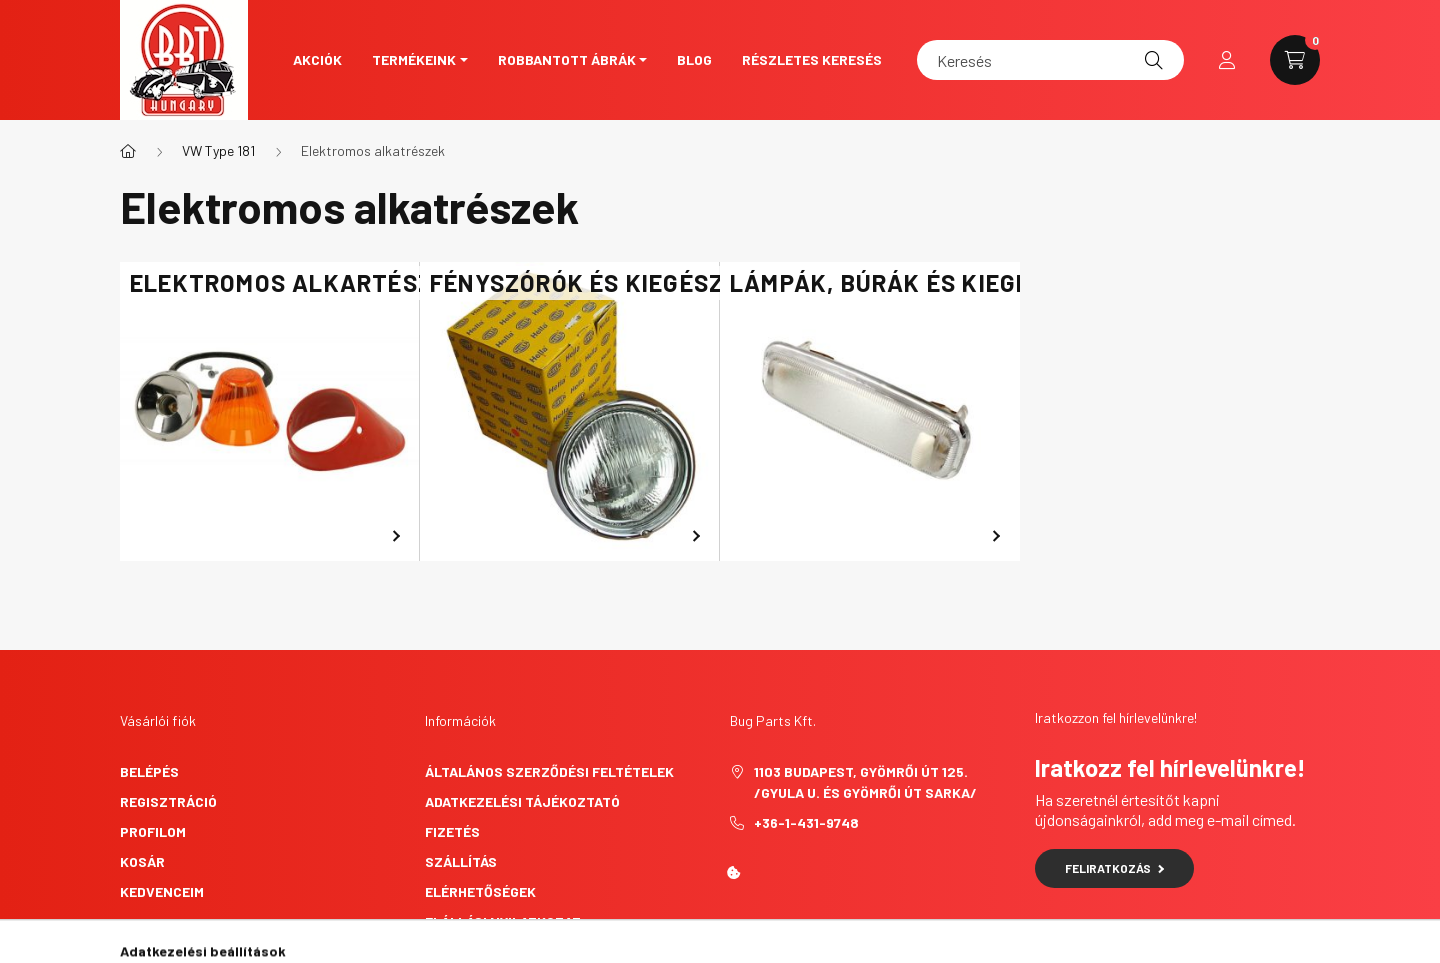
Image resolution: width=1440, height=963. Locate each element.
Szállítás (461, 861)
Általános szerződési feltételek (549, 771)
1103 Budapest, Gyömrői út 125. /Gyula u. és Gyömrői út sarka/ (865, 782)
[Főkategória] (128, 151)
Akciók (317, 59)
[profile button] (1227, 60)
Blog (694, 59)
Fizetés (452, 831)
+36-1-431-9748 (806, 822)
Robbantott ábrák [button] (567, 59)
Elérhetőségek (480, 891)
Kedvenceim (162, 891)
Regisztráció (168, 801)
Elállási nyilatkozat (503, 921)
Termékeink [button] (414, 59)
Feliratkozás (1114, 868)
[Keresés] (1050, 60)
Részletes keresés (812, 59)
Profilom (153, 831)
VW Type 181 (218, 150)
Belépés (149, 771)
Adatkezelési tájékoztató (522, 801)
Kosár (142, 861)
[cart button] (1295, 60)
